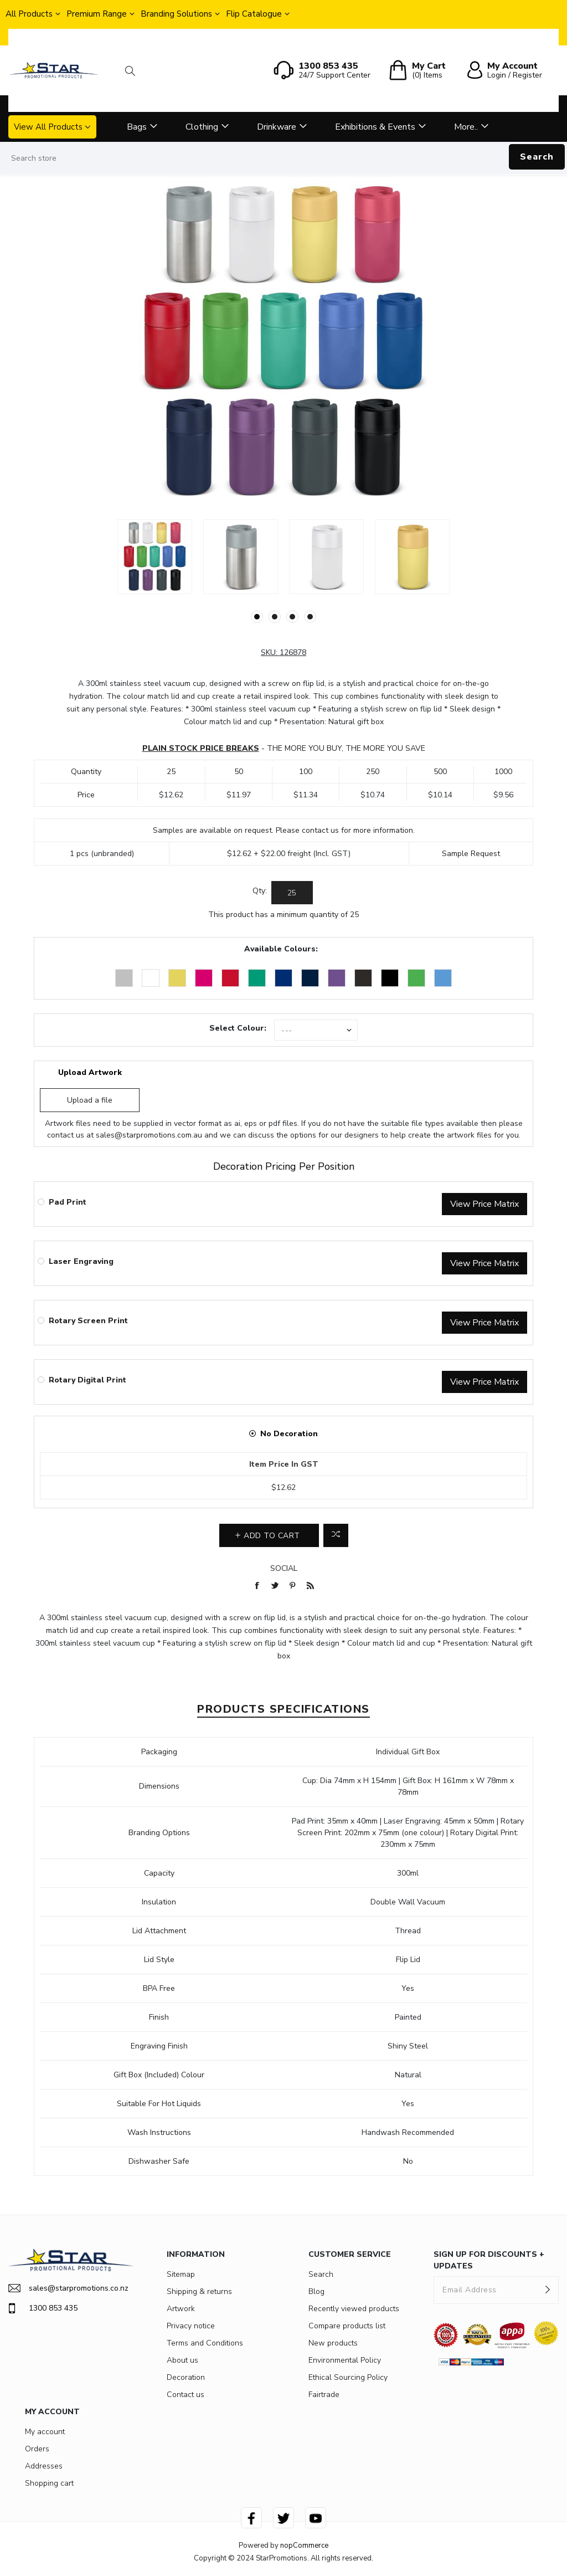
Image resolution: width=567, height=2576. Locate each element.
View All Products (48, 126)
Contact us (185, 2394)
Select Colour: (237, 1028)
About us (182, 2360)
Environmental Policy (344, 2360)
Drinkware (276, 127)
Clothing (201, 127)
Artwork (181, 2308)
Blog (316, 2291)
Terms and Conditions (205, 2343)
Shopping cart (49, 2483)
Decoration (186, 2377)
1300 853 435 (43, 2308)
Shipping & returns (199, 2291)
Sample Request (471, 853)
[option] (155, 557)
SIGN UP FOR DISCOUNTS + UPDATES (489, 2260)
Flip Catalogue (254, 13)
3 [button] (292, 616)
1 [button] (256, 616)
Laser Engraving (81, 1261)
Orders (37, 2449)
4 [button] (310, 616)
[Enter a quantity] (292, 892)
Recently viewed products (353, 2308)
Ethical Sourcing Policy (348, 2377)
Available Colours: (281, 949)
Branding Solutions (176, 13)
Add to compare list (335, 1535)
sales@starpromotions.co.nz (68, 2288)
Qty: (259, 890)
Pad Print (67, 1202)
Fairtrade (323, 2394)
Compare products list (346, 2326)
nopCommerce (304, 2546)
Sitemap (181, 2274)
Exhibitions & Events (375, 127)
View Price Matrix (484, 1204)
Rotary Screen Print (88, 1320)
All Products (29, 13)
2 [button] (274, 616)
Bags (137, 127)
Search (537, 157)
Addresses (44, 2466)
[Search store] (283, 158)
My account (45, 2431)
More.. (466, 127)
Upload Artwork (90, 1072)
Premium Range (96, 13)
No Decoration (289, 1433)
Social (283, 1568)
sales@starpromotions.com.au (149, 1135)
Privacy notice (191, 2326)
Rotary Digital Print (87, 1380)
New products (333, 2343)
